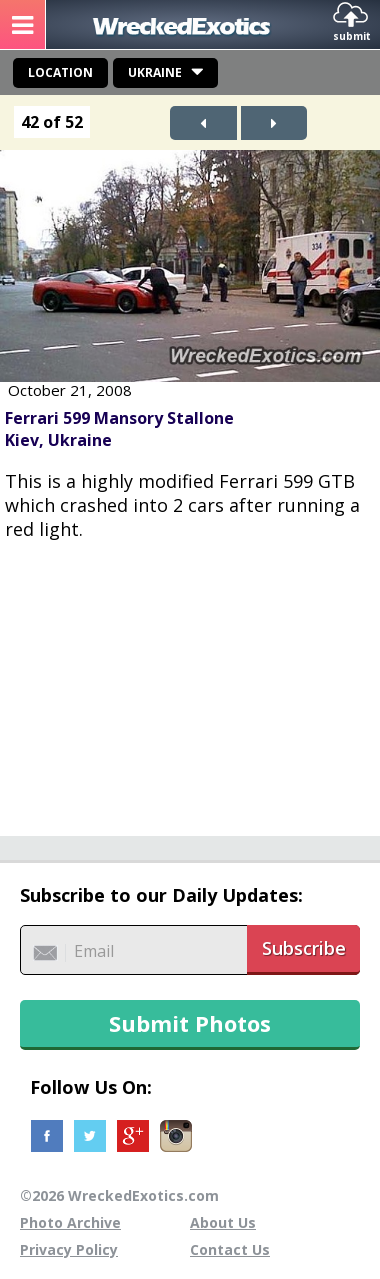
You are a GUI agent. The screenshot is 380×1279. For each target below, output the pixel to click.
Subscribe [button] (304, 948)
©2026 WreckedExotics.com (119, 1195)
